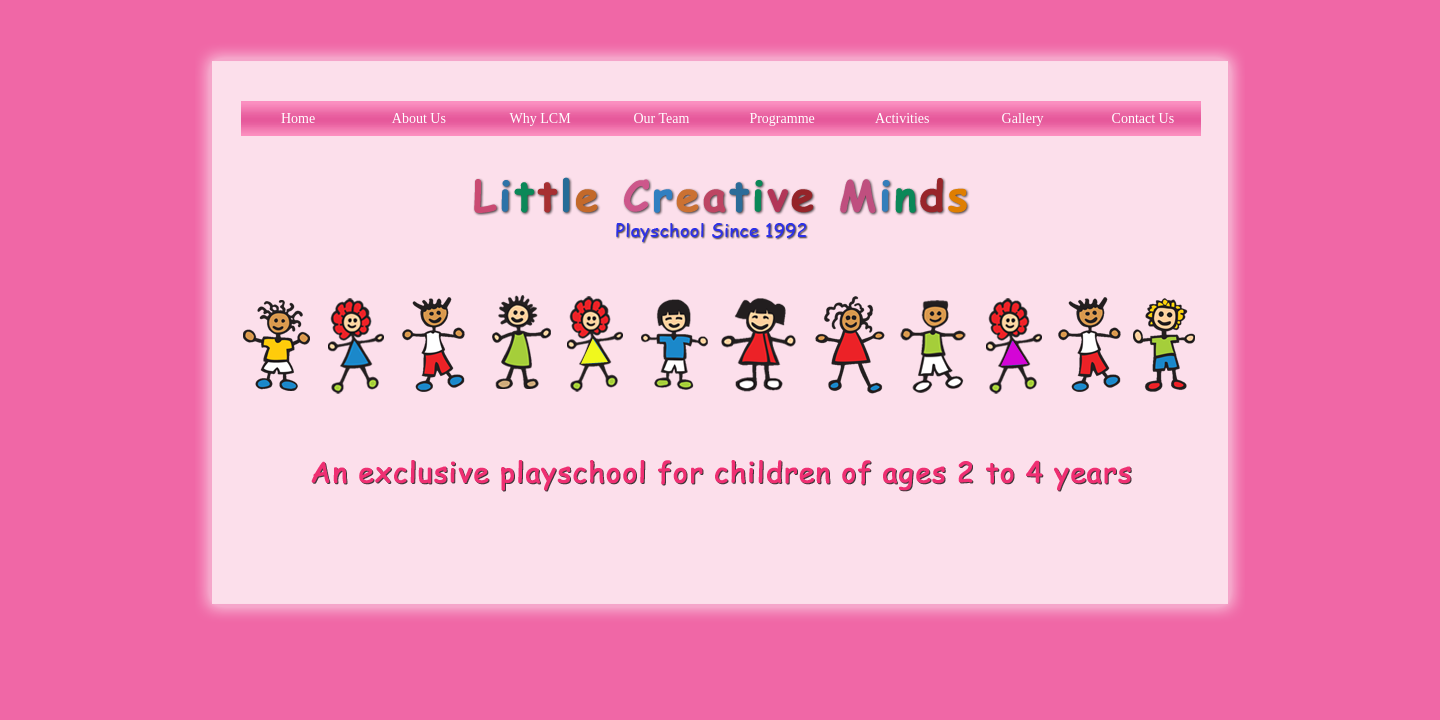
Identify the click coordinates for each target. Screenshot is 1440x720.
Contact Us (1143, 118)
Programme (781, 118)
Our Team (661, 118)
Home (298, 118)
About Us (419, 118)
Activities (902, 118)
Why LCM (540, 118)
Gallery (1023, 118)
